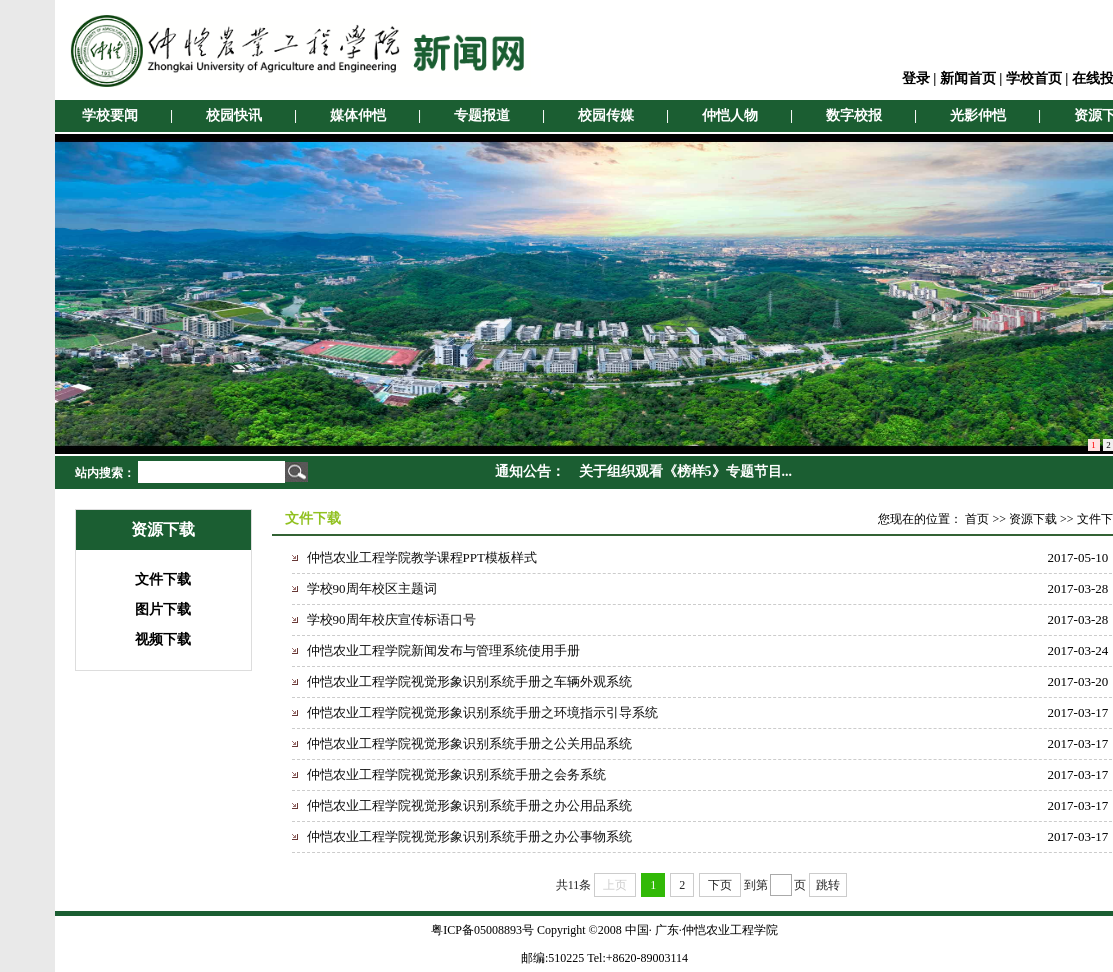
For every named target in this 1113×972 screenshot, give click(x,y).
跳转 (828, 885)
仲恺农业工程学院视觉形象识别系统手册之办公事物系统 (469, 836)
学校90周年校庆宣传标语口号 (391, 619)
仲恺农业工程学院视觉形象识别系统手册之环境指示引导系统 (482, 712)
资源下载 (1033, 519)
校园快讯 (234, 115)
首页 (977, 519)
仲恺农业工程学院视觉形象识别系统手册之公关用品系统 (469, 743)
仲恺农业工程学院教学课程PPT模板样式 (422, 557)
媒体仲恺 (358, 115)
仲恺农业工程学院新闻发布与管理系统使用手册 (443, 650)
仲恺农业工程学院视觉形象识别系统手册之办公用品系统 (469, 805)
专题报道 (482, 115)
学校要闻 (110, 115)
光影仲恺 (978, 115)
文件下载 (163, 579)
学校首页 (1034, 78)
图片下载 (163, 609)
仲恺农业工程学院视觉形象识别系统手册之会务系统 (456, 774)
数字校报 (854, 115)
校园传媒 (606, 115)
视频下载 (163, 639)
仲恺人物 (730, 115)
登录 (916, 78)
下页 (720, 885)
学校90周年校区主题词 (372, 588)
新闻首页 (968, 78)
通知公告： (530, 471)
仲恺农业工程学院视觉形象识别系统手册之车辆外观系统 (469, 681)
